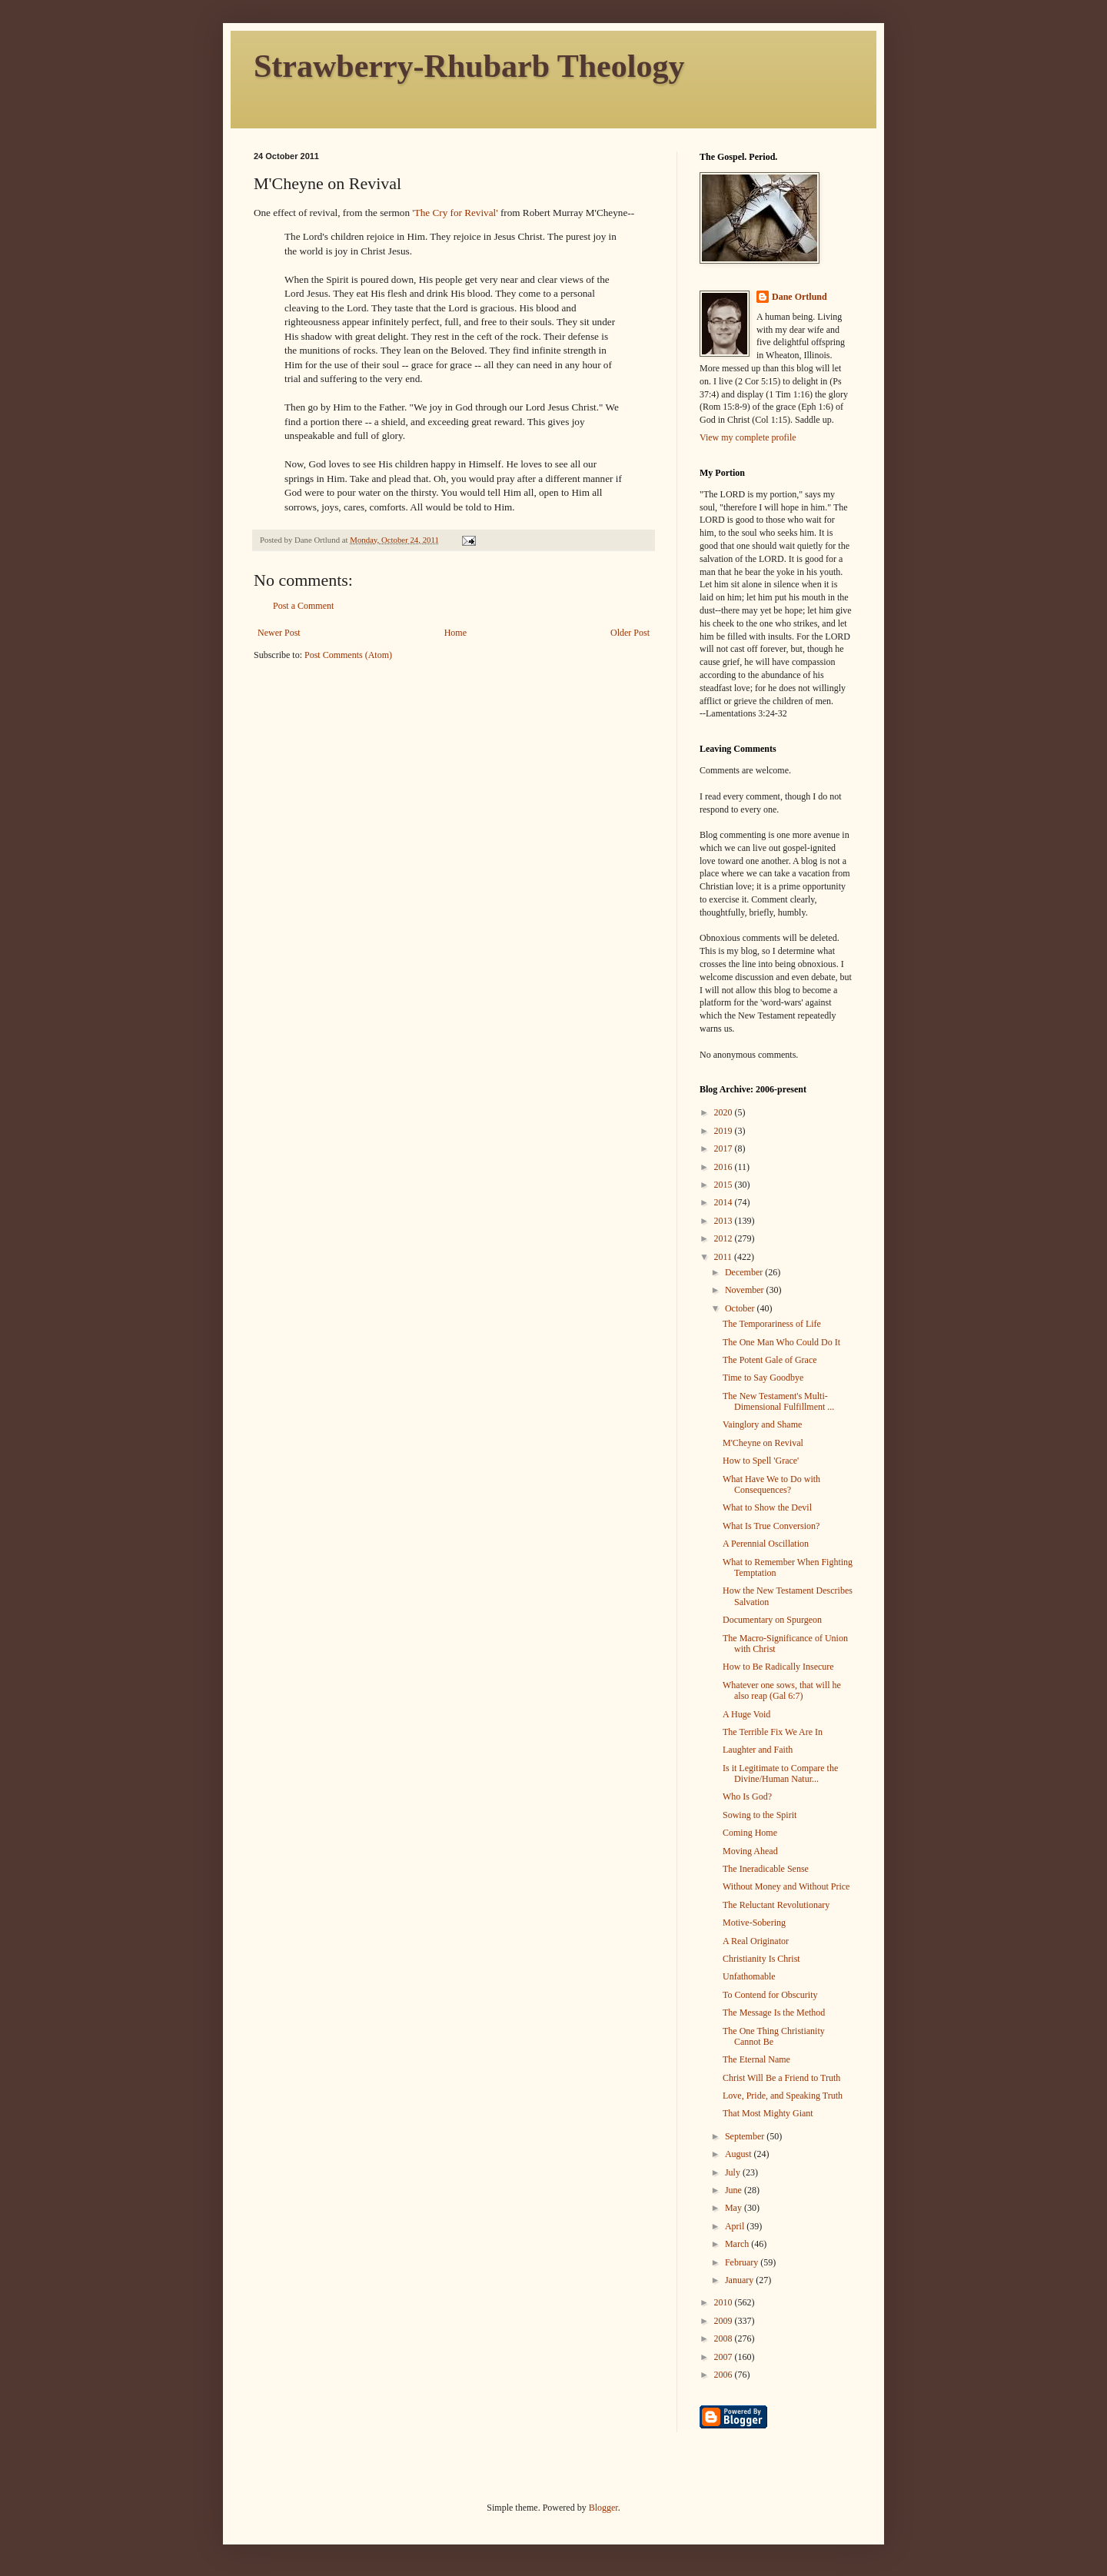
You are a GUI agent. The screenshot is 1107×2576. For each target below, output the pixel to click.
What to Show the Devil (767, 1507)
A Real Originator (756, 1941)
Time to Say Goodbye (763, 1377)
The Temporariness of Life (772, 1323)
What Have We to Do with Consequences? (771, 1484)
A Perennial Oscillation (766, 1543)
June (734, 2190)
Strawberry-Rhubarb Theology (469, 66)
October (741, 1308)
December (745, 1272)
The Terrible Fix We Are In (773, 1732)
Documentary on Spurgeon (772, 1619)
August (739, 2154)
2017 (724, 1148)
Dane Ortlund (799, 296)
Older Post (630, 632)
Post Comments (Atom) (348, 655)
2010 (724, 2302)
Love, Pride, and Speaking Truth (783, 2095)
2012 (724, 1238)
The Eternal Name (756, 2059)
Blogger (603, 2507)
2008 (724, 2338)
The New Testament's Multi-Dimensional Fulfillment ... (778, 1401)
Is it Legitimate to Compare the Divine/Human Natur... (780, 1773)
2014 (724, 1202)
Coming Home (750, 1832)
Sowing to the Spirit (759, 1815)
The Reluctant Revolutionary (776, 1905)
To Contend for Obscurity (770, 1994)
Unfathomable (749, 1976)
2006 (724, 2374)
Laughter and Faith (758, 1749)
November (745, 1290)
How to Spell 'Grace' (761, 1460)
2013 (724, 1220)
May (734, 2207)
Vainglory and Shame (762, 1424)
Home (455, 632)
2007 (724, 2357)
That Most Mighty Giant (768, 2113)
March (738, 2244)
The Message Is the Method (774, 2012)
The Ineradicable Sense (766, 1868)
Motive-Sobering (754, 1922)
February (742, 2262)
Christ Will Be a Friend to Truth (781, 2077)
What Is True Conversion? (771, 1526)
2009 (724, 2320)
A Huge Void (746, 1714)
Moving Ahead (750, 1851)
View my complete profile (748, 437)
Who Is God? (747, 1796)
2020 (724, 1112)
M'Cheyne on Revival (763, 1443)
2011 (724, 1256)
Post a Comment (303, 605)
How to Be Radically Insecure (778, 1666)
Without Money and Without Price (786, 1886)
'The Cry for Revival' (454, 212)
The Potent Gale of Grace (770, 1359)
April (735, 2226)
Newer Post (279, 632)
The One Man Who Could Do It (781, 1342)
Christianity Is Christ (761, 1958)
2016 (724, 1167)
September (745, 2136)
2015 (724, 1184)
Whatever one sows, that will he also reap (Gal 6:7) (782, 1690)
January (740, 2280)
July (734, 2172)
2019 (724, 1130)
